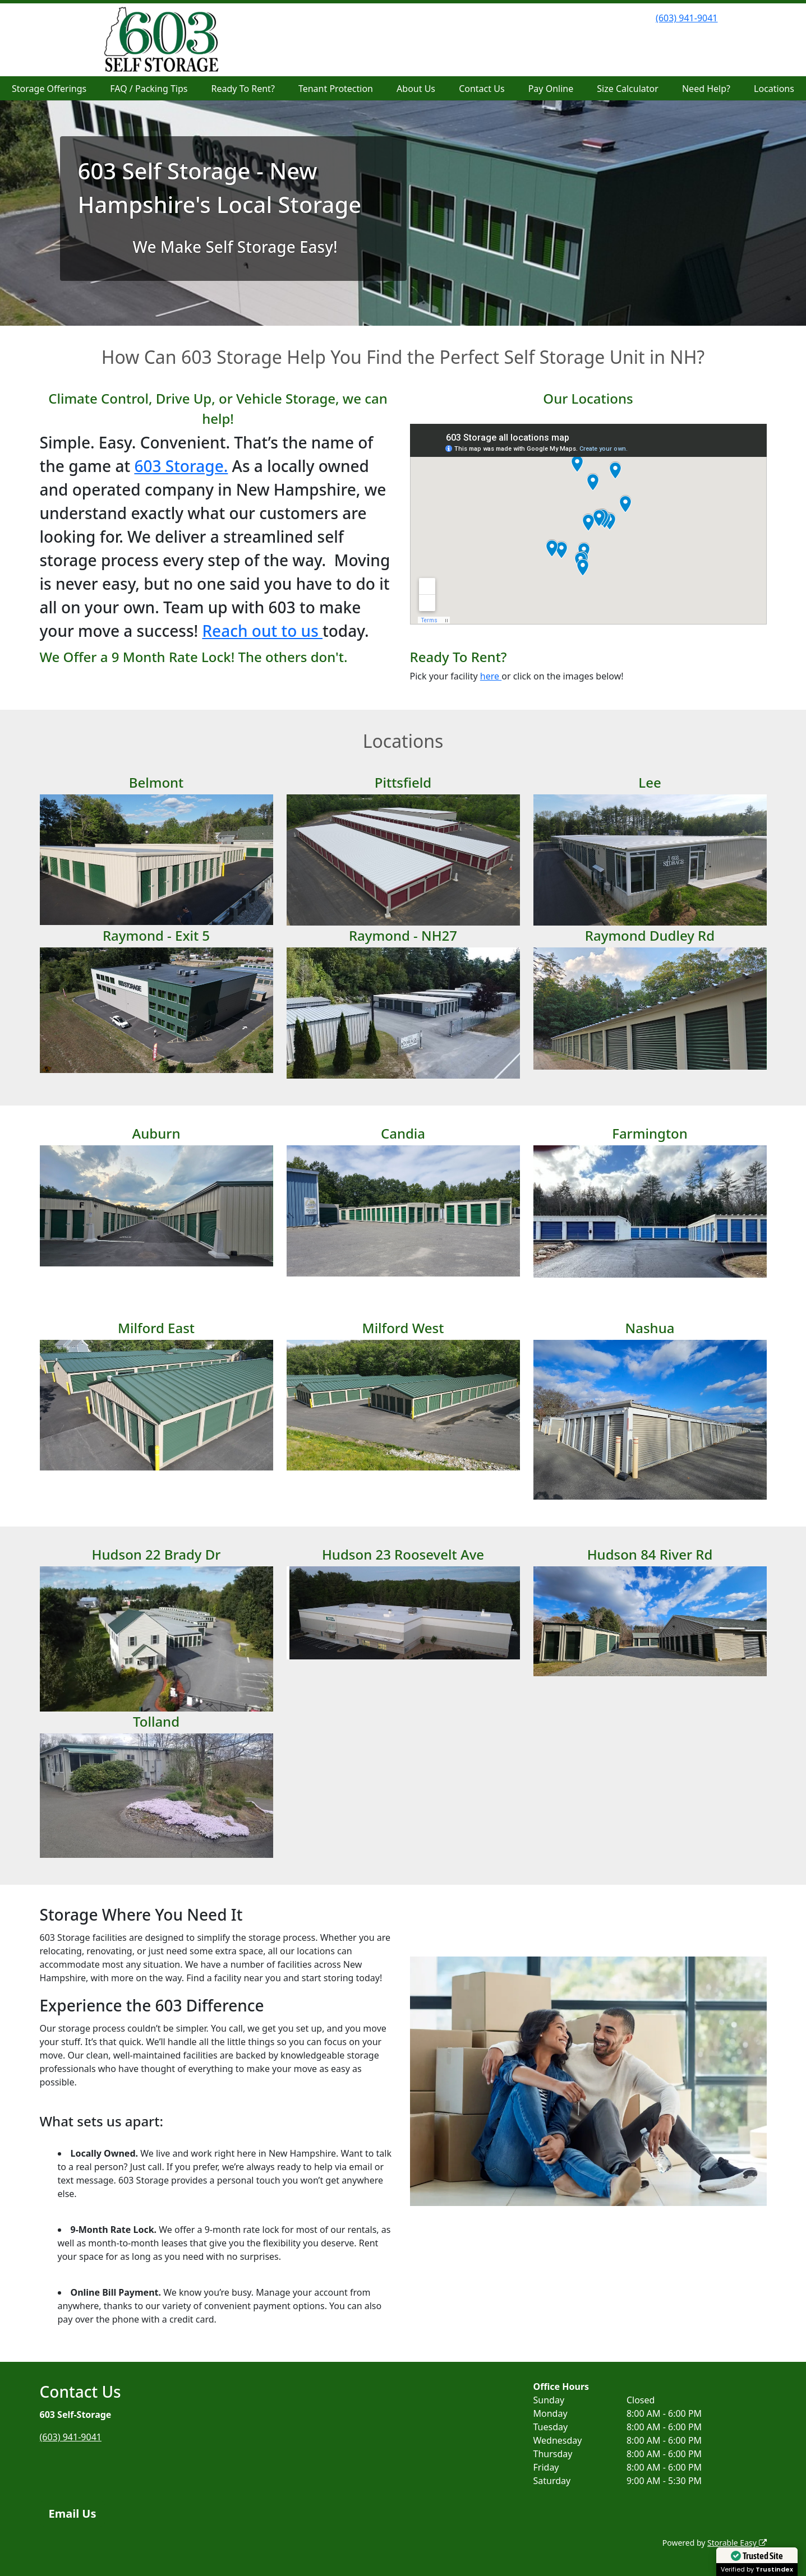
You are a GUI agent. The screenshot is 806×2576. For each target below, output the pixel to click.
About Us (416, 88)
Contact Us (481, 88)
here (490, 676)
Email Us (72, 2513)
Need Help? (706, 88)
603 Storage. (181, 466)
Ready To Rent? (243, 88)
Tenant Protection (335, 88)
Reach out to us (262, 630)
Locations (774, 88)
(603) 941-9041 (686, 18)
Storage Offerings (49, 88)
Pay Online (551, 88)
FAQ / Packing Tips (148, 88)
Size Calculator (627, 88)
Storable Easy (736, 2542)
